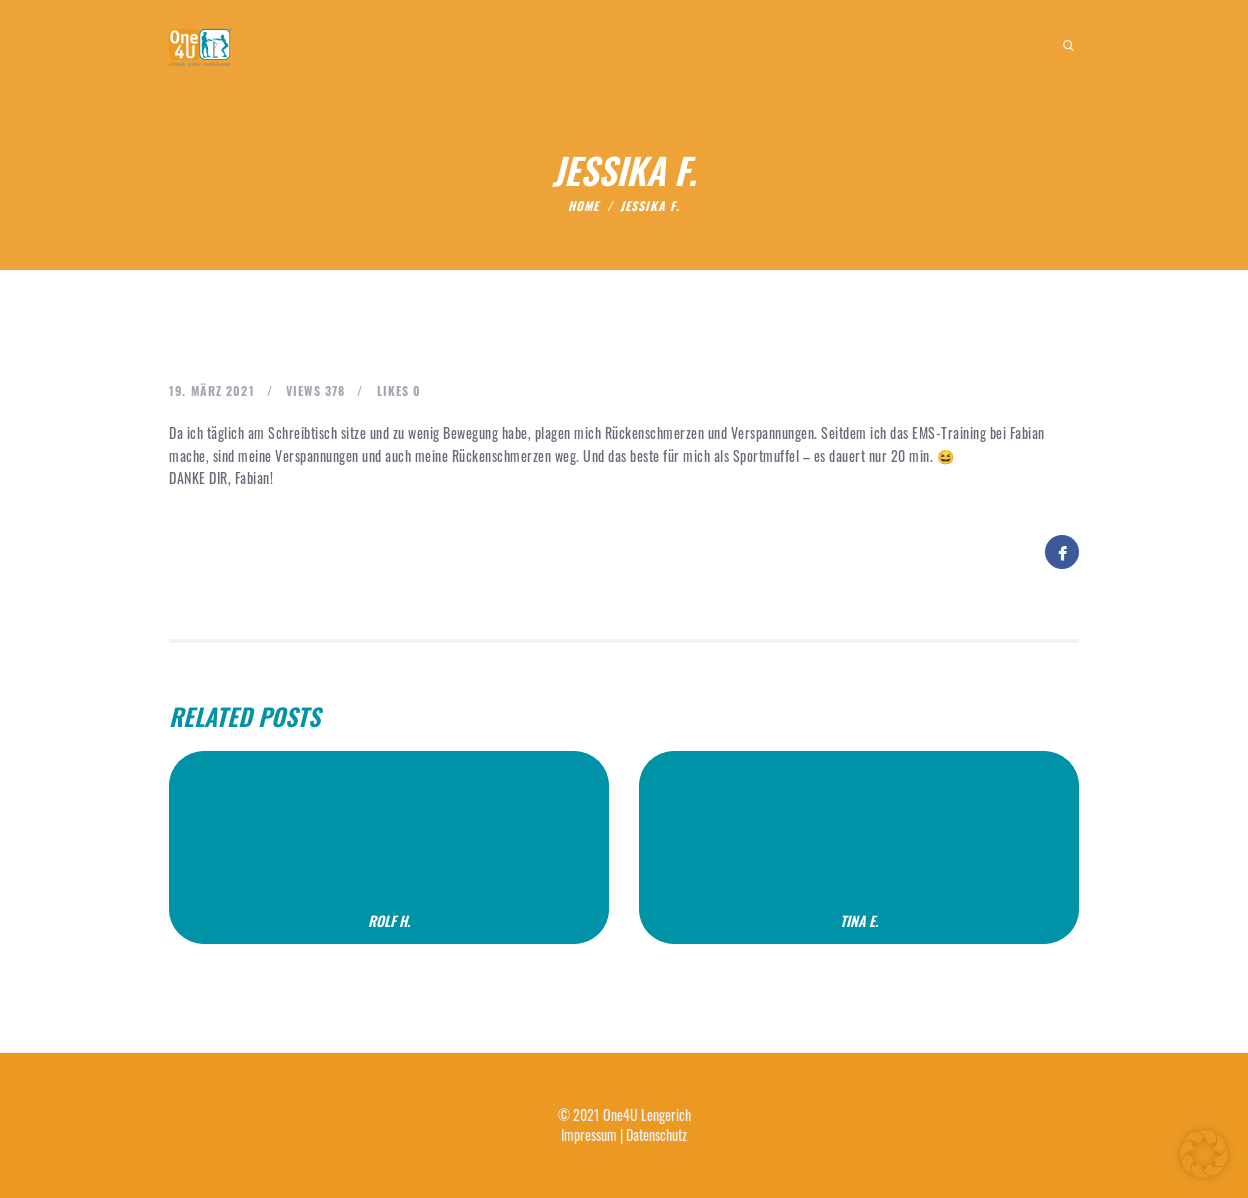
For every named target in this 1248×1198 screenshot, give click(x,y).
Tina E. (859, 921)
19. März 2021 (212, 390)
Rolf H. (389, 921)
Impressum (589, 1134)
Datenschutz (656, 1134)
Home (583, 206)
